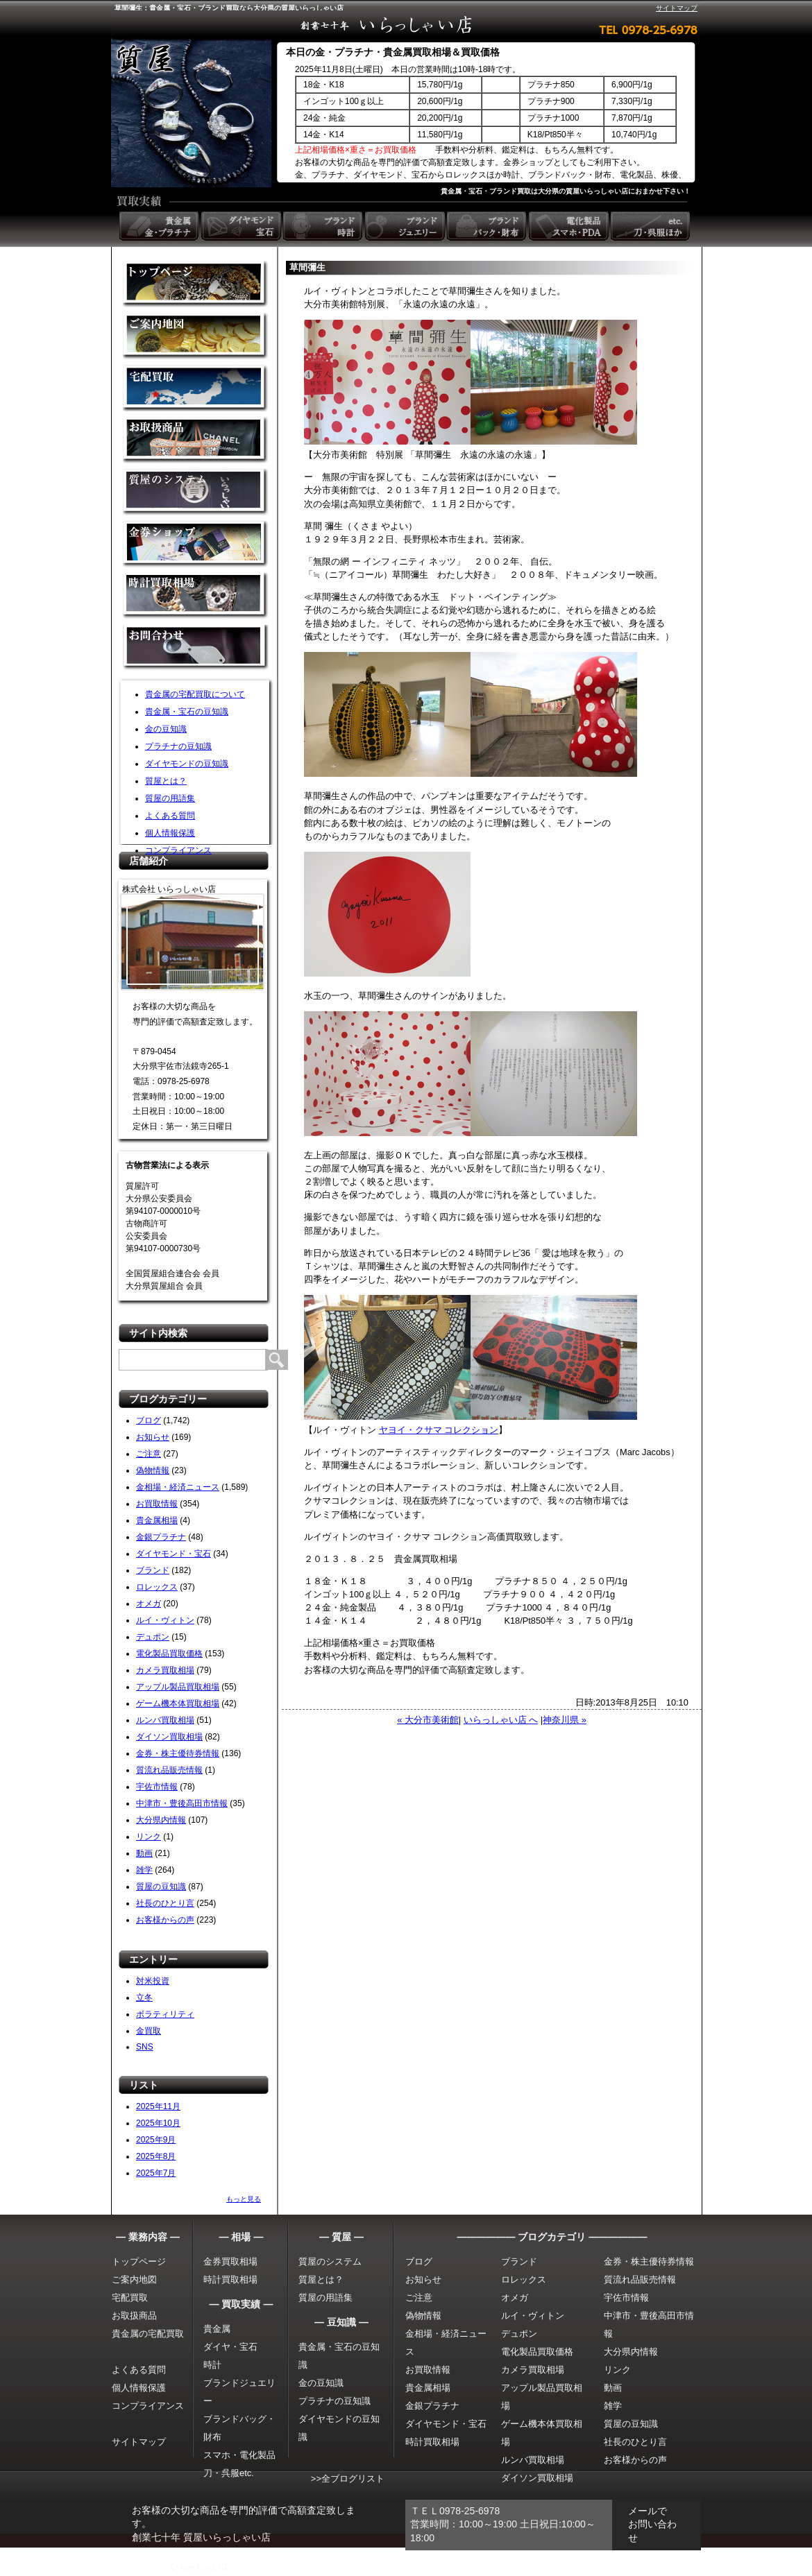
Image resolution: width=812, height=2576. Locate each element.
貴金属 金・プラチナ (160, 226)
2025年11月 (158, 2106)
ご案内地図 (134, 2279)
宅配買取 (196, 388)
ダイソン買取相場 (169, 1737)
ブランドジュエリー (406, 226)
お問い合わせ (196, 648)
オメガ (148, 1603)
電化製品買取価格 (169, 1653)
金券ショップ (196, 544)
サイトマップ (676, 8)
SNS (144, 2047)
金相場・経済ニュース (177, 1487)
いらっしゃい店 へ (501, 1720)
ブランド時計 (324, 226)
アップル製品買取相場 (177, 1687)
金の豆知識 (166, 729)
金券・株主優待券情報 (177, 1753)
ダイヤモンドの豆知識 (186, 763)
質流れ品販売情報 (169, 1770)
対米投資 (152, 1981)
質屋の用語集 (170, 798)
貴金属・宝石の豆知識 (186, 711)
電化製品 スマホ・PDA (570, 226)
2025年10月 (158, 2123)
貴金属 (216, 2329)
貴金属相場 (157, 1520)
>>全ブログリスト (347, 2478)
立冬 (144, 1997)
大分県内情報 (161, 1820)
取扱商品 (196, 440)
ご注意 (148, 1454)
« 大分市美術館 (428, 1720)
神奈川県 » (564, 1720)
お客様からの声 (165, 1920)
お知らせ (152, 1437)
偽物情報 (152, 1470)
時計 (212, 2365)
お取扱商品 (134, 2315)
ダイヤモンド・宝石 (173, 1554)
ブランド (152, 1570)
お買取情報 (157, 1504)
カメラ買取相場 (165, 1670)
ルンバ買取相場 (165, 1720)
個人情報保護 (170, 833)
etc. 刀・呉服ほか (652, 226)
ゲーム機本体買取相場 (177, 1703)
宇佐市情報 (157, 1787)
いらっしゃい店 (200, 2567)
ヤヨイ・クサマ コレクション (439, 1430)
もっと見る (243, 2199)
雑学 (144, 1870)
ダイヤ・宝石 (230, 2347)
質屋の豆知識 (161, 1886)
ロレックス (157, 1587)
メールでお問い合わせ (652, 2524)
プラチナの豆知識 (178, 746)
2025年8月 (156, 2156)
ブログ (148, 1420)
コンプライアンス (178, 850)
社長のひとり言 (165, 1903)
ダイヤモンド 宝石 (242, 226)
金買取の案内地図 (196, 336)
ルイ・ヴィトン (165, 1620)
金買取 (196, 284)
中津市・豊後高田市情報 (182, 1803)
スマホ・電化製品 (239, 2455)
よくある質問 (170, 816)
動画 (144, 1853)
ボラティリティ (165, 2014)
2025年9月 (156, 2140)
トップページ (139, 2261)
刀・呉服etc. (228, 2473)
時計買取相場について (196, 596)
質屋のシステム (196, 492)
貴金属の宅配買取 (148, 2333)
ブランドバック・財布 (488, 226)
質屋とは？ (166, 781)
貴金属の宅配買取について (195, 694)
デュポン (152, 1637)
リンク (148, 1836)
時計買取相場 (230, 2279)
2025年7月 (156, 2173)
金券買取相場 (230, 2261)
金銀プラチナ (161, 1537)
